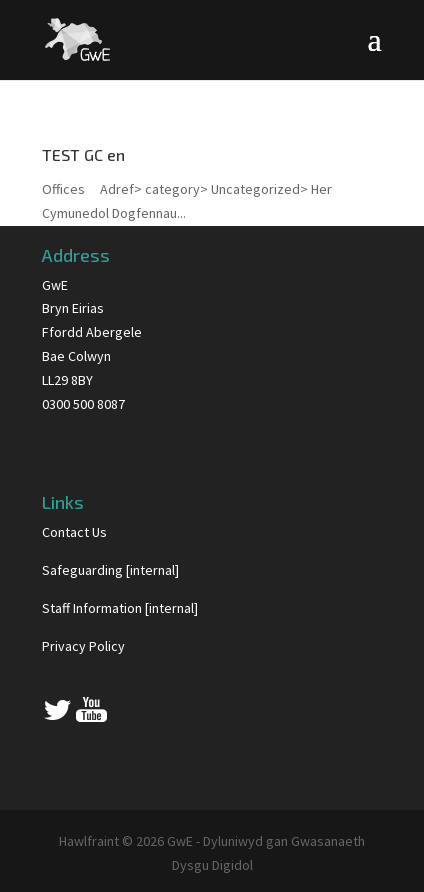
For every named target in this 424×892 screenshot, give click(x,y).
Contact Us (74, 532)
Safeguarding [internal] (110, 570)
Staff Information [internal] (120, 608)
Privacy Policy (83, 646)
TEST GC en (83, 154)
